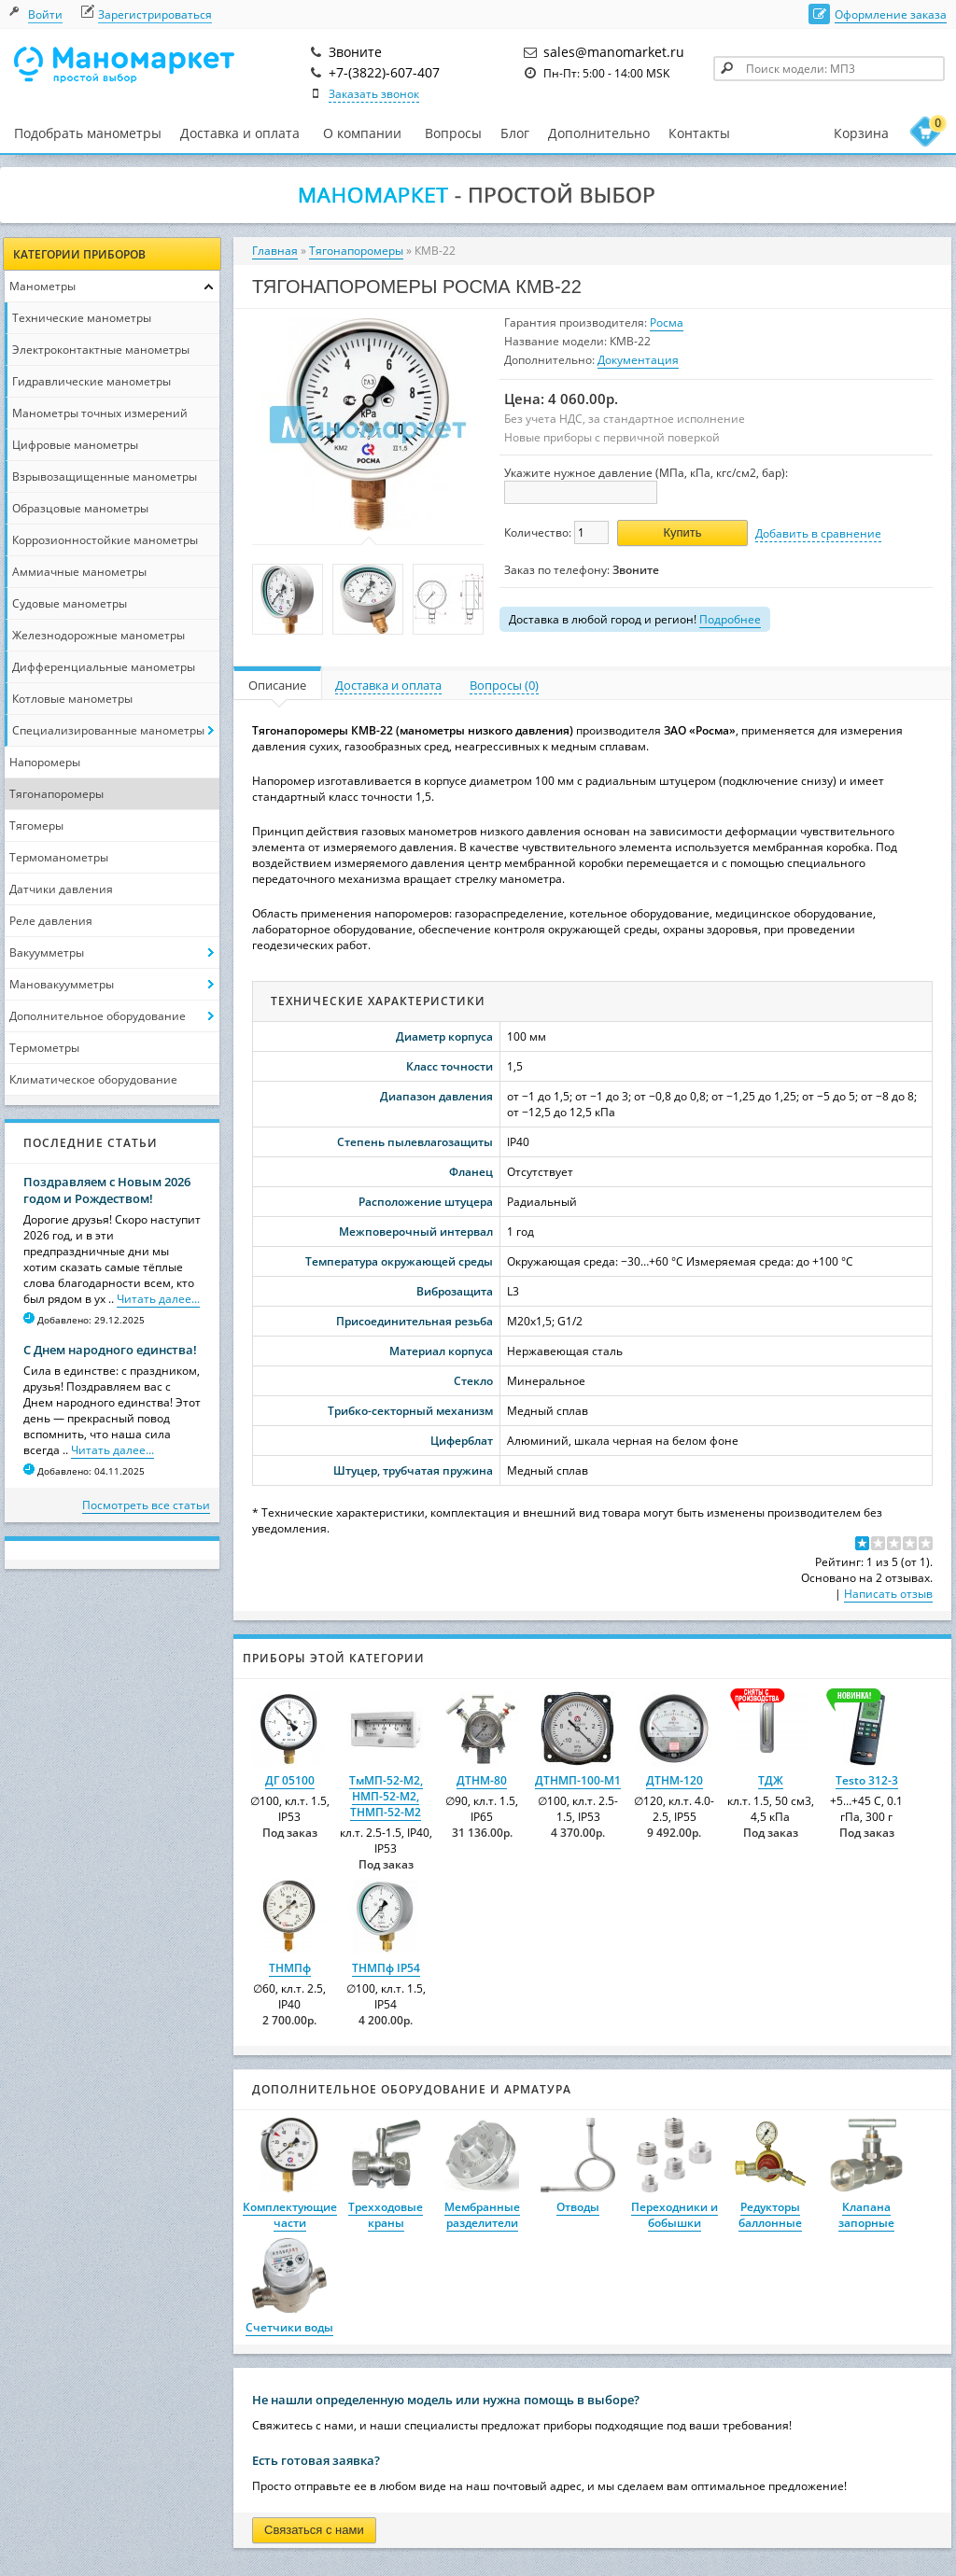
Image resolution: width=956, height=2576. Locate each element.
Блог (514, 133)
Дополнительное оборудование (97, 1016)
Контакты (699, 133)
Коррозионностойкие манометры (105, 540)
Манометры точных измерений (100, 413)
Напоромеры (44, 762)
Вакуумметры (46, 952)
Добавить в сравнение (818, 533)
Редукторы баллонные (770, 2215)
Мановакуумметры (61, 984)
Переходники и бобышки (674, 2215)
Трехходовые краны (385, 2215)
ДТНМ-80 (482, 1780)
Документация (638, 360)
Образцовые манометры (80, 508)
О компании (362, 133)
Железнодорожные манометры (98, 635)
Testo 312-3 (867, 1780)
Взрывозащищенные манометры (104, 476)
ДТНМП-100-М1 (578, 1780)
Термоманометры (58, 857)
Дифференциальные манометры (103, 667)
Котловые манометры (72, 699)
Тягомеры (36, 825)
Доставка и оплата (240, 133)
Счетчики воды (289, 2327)
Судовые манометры (69, 603)
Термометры (44, 1048)
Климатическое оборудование (93, 1079)
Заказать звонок (374, 94)
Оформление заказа (891, 14)
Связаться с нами (314, 2530)
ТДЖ (770, 1780)
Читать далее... (158, 1299)
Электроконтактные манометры (101, 349)
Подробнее (730, 619)
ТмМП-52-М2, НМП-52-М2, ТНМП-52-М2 (386, 1796)
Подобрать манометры (88, 133)
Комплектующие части (290, 2215)
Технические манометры (81, 318)
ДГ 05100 (290, 1780)
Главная (275, 251)
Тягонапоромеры (56, 794)
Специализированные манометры (108, 730)
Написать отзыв (888, 1594)
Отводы (577, 2207)
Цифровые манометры (75, 445)
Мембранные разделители (482, 2215)
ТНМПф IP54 (386, 1968)
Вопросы (453, 133)
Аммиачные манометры (79, 572)
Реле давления (50, 921)
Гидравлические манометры (91, 381)
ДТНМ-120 (674, 1780)
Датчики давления (61, 889)
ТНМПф (290, 1968)
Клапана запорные (866, 2215)
